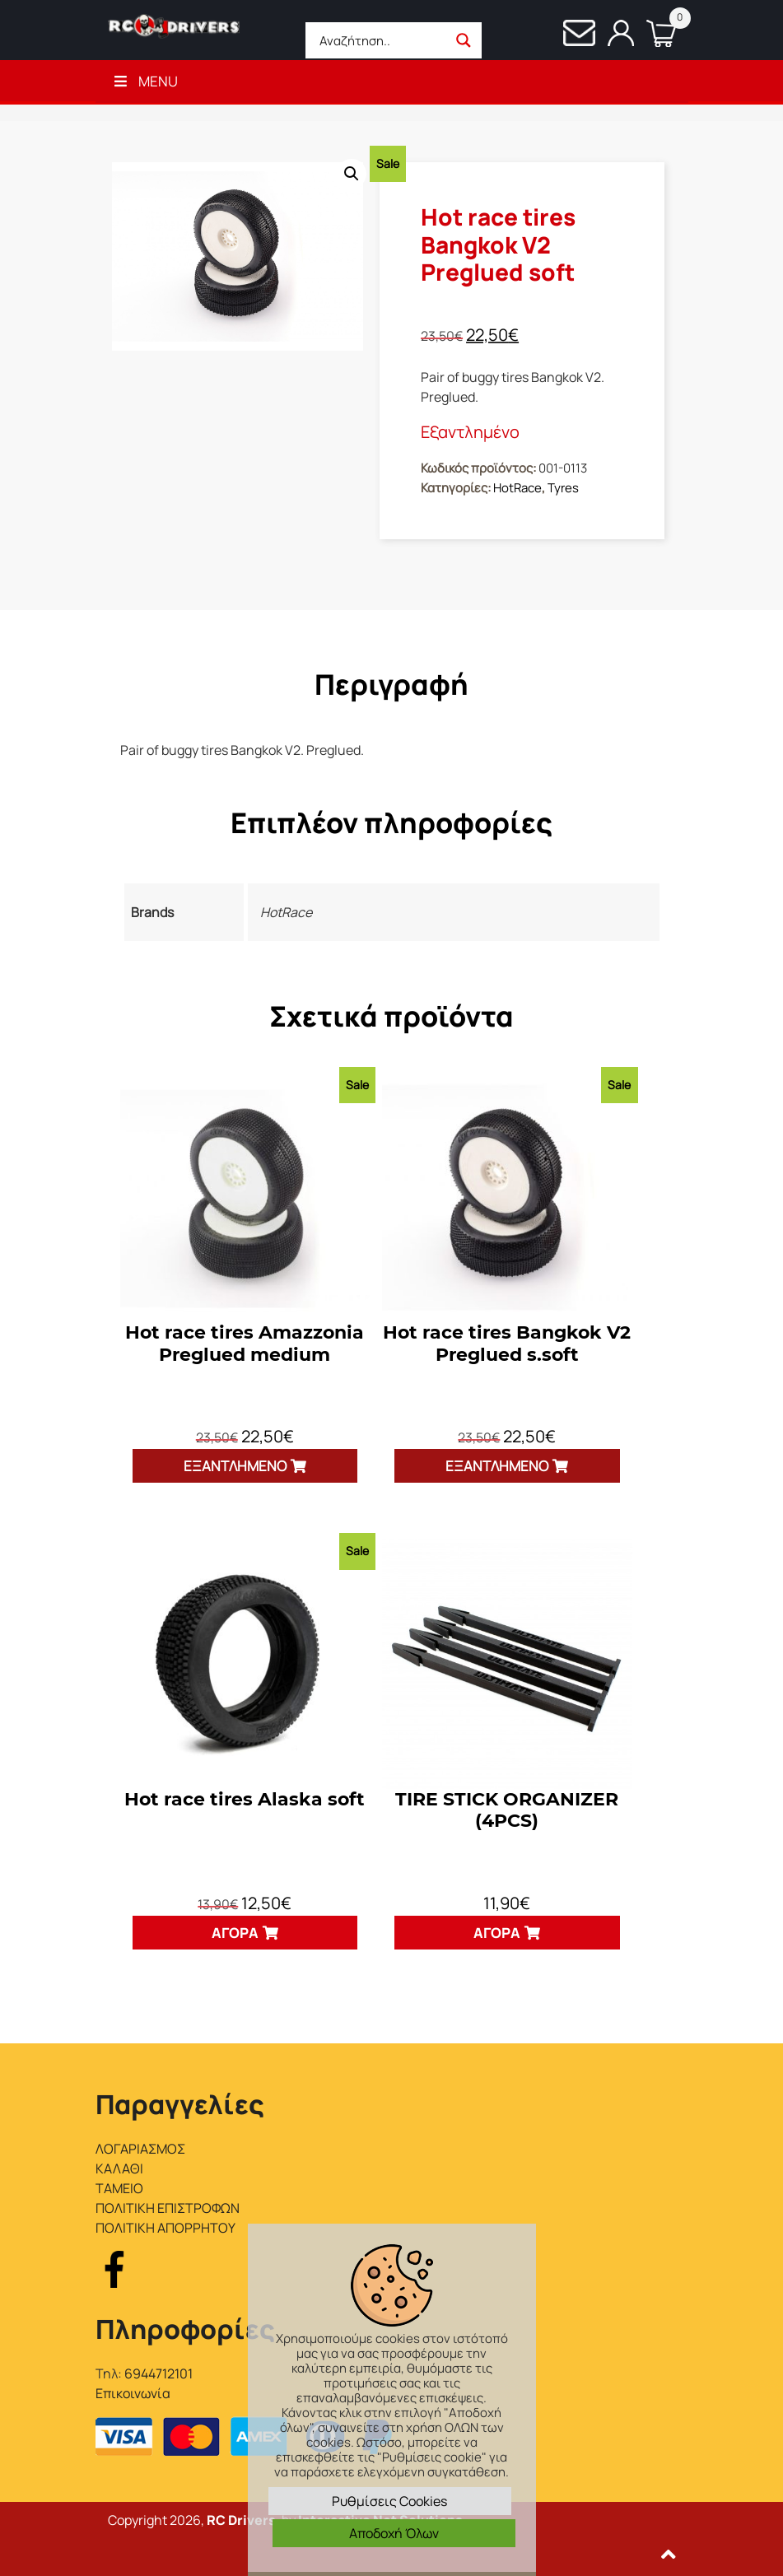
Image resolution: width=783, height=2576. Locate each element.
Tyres (563, 487)
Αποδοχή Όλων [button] (394, 2533)
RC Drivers (241, 2520)
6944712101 (158, 2373)
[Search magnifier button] (463, 40)
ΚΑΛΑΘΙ (119, 2168)
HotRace (517, 487)
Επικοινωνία (133, 2393)
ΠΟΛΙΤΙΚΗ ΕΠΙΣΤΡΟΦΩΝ (168, 2208)
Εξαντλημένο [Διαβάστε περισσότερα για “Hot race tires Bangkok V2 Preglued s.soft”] (496, 1465)
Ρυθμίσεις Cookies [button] (389, 2501)
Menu (145, 81)
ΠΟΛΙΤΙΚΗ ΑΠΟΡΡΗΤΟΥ (165, 2228)
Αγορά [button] (235, 1932)
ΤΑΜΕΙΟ (119, 2188)
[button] (351, 174)
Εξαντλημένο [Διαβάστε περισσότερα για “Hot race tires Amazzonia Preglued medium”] (235, 1465)
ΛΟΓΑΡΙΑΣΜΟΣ (140, 2149)
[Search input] (381, 40)
